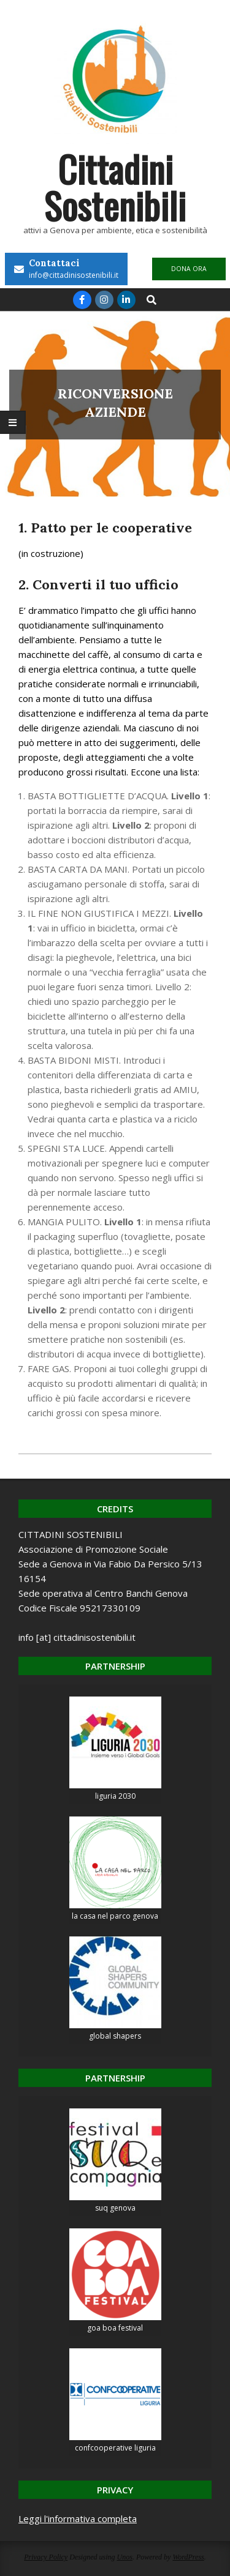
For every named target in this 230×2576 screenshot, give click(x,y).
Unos (124, 2557)
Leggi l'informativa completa (77, 2518)
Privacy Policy (45, 2557)
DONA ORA (189, 268)
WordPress (188, 2557)
